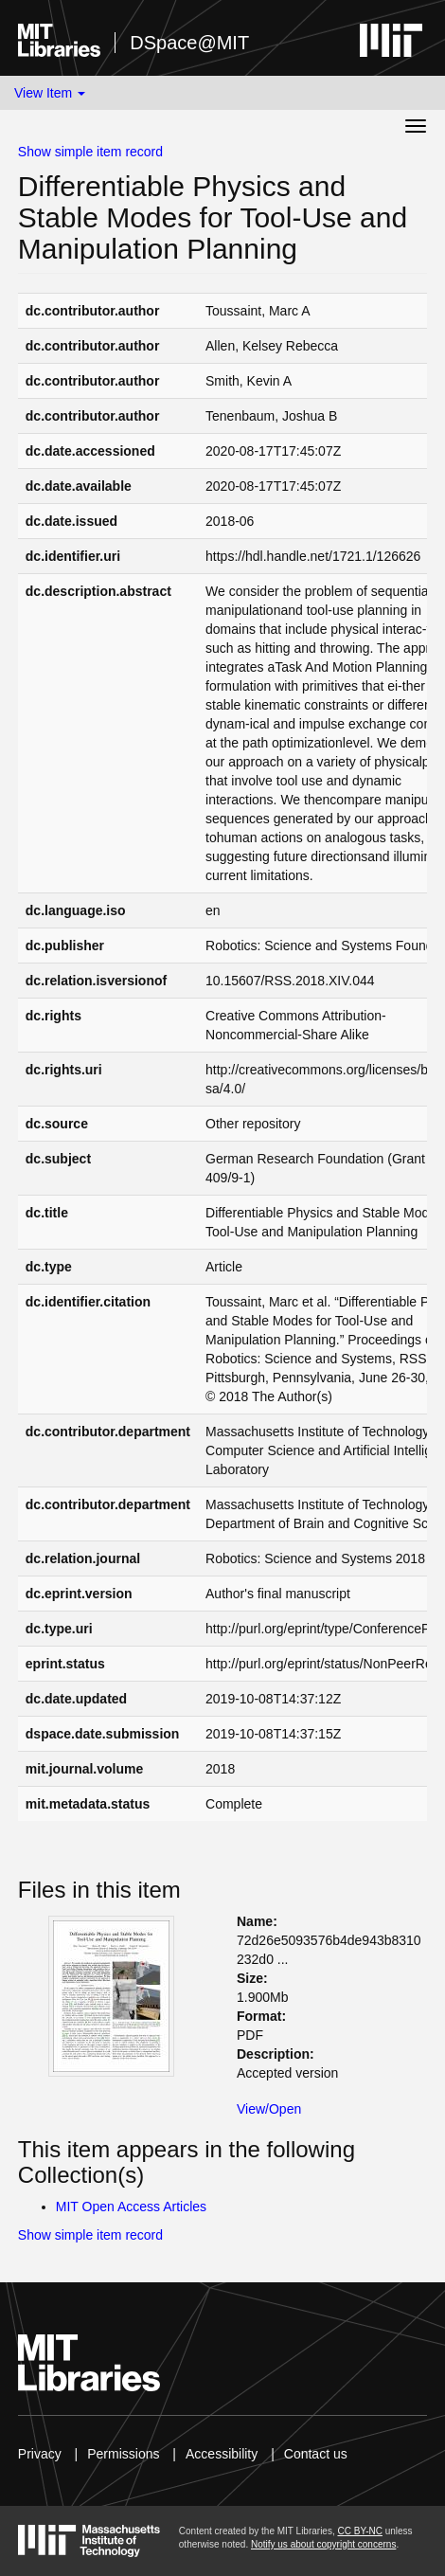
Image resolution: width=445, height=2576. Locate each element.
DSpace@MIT (189, 42)
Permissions (123, 2453)
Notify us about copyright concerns (323, 2544)
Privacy (40, 2453)
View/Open (269, 2109)
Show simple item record (90, 151)
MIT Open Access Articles (131, 2206)
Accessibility (222, 2453)
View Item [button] (49, 92)
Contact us (315, 2453)
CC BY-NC (359, 2531)
